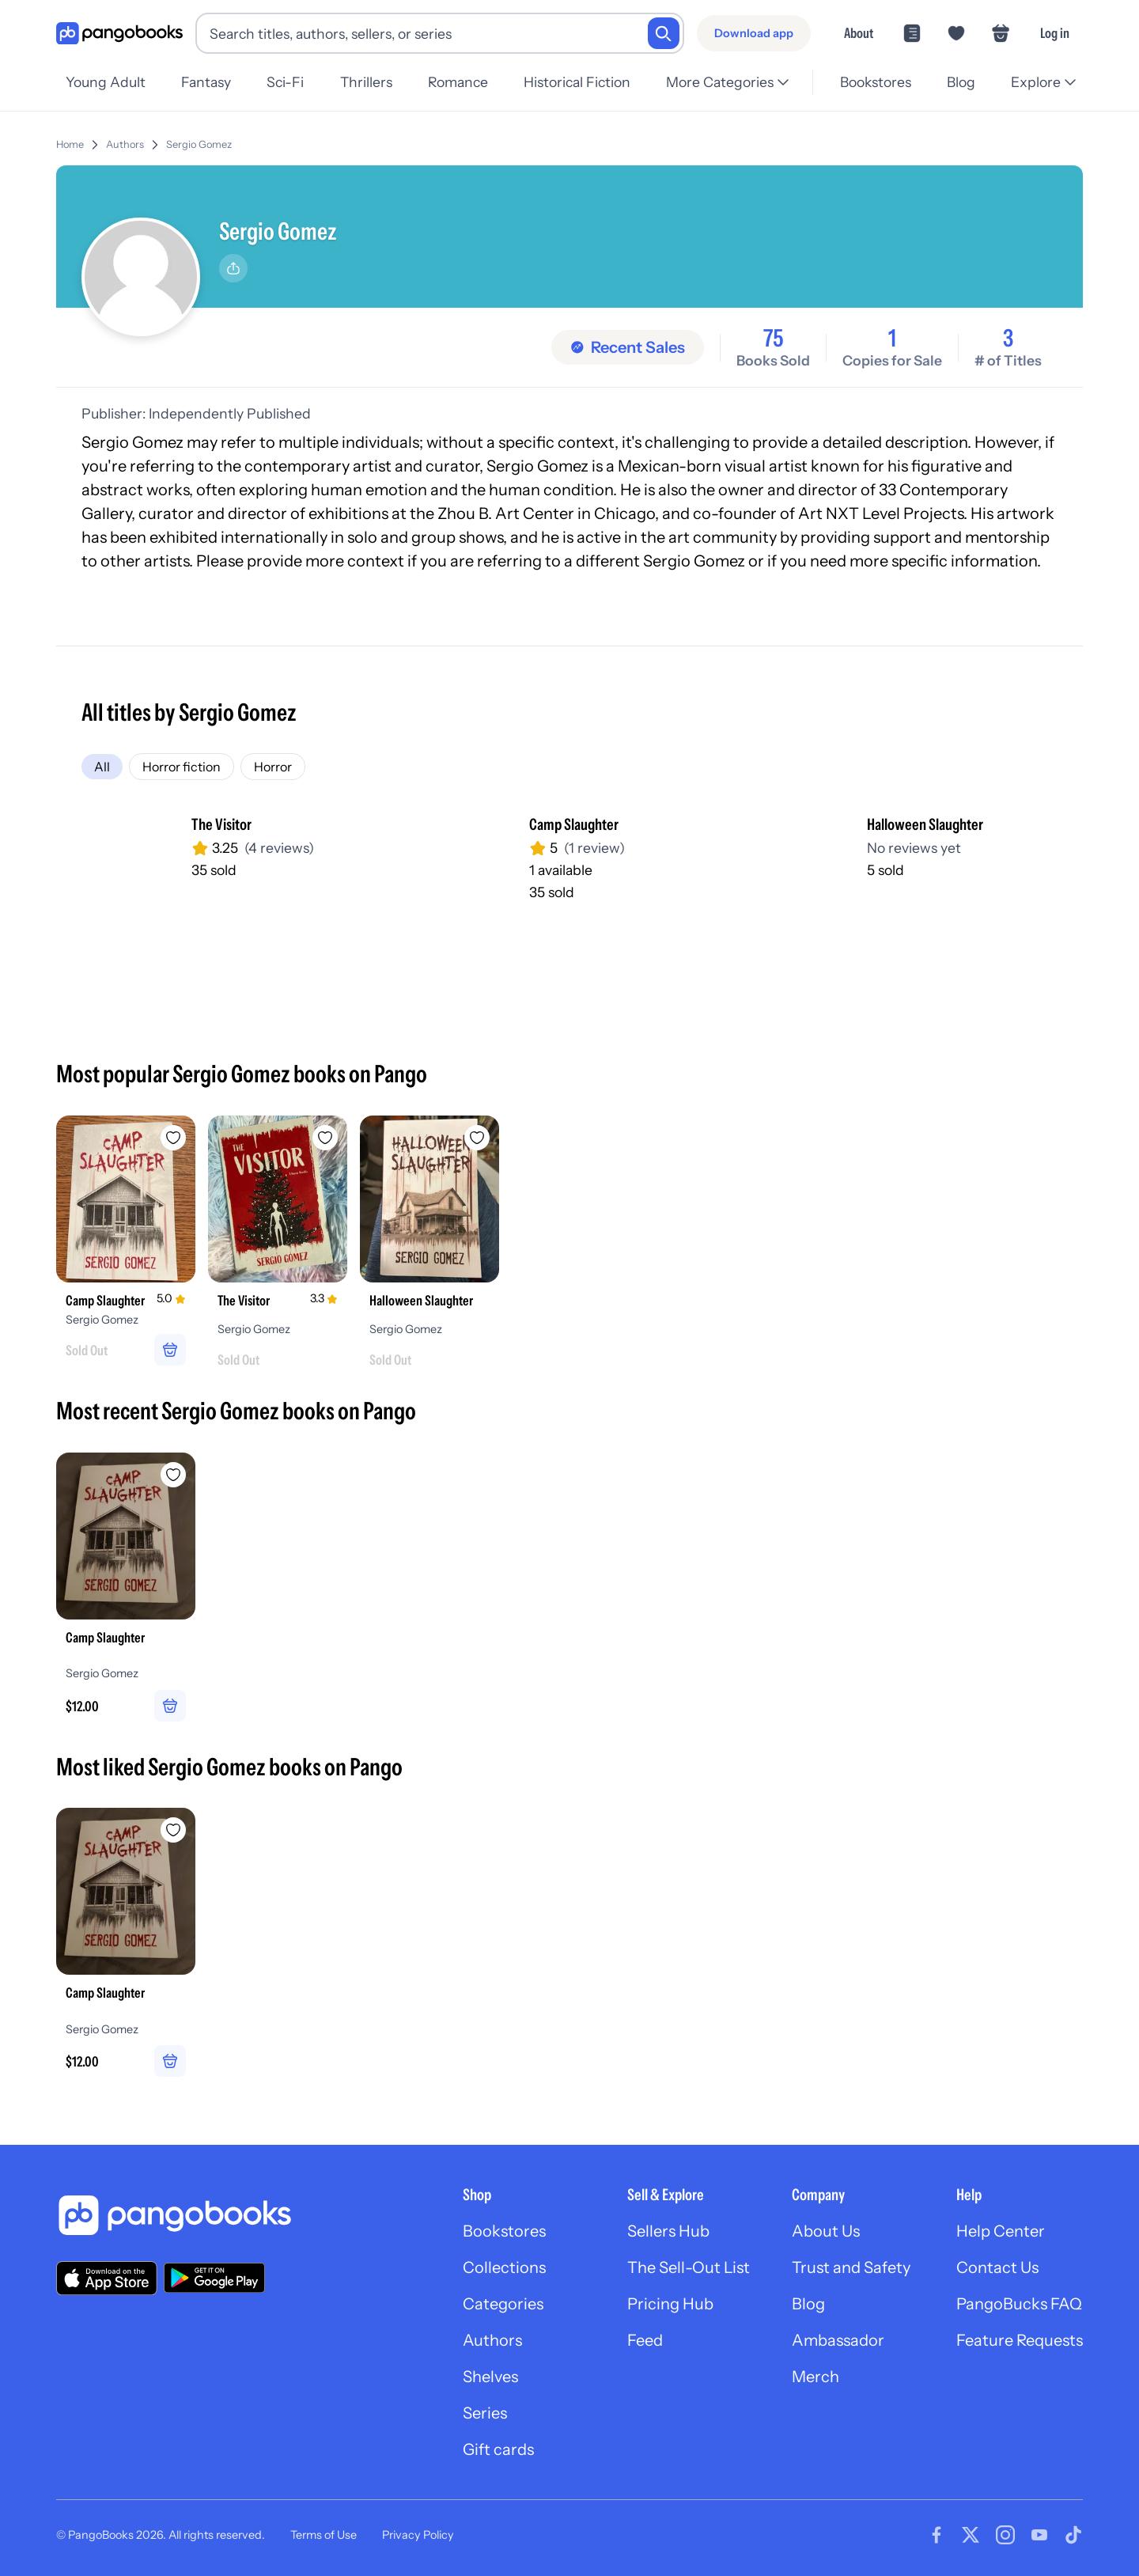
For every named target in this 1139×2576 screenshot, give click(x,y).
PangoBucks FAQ (1019, 2303)
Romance (458, 82)
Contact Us (997, 2267)
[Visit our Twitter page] (970, 2534)
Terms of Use (323, 2535)
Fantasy (206, 82)
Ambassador (838, 2340)
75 (773, 338)
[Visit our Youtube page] (1039, 2534)
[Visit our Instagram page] (1005, 2534)
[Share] (233, 268)
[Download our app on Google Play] (214, 2278)
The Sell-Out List (688, 2267)
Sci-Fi (285, 82)
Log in (1054, 33)
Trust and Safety (851, 2267)
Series (485, 2413)
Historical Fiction (577, 82)
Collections (504, 2267)
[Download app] (754, 33)
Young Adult (106, 82)
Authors (125, 144)
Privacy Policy (418, 2535)
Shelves (490, 2376)
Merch (815, 2376)
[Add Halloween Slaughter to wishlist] (477, 1137)
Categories (503, 2303)
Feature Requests (1019, 2340)
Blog (961, 82)
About (858, 33)
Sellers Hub (668, 2231)
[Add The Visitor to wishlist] (325, 1137)
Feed (645, 2340)
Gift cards (498, 2449)
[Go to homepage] (119, 33)
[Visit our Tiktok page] (1073, 2534)
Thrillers (366, 82)
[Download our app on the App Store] (106, 2278)
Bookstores (875, 82)
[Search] (663, 33)
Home (70, 144)
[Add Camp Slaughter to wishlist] (173, 1137)
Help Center (1000, 2231)
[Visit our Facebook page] (936, 2534)
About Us (826, 2231)
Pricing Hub (670, 2303)
